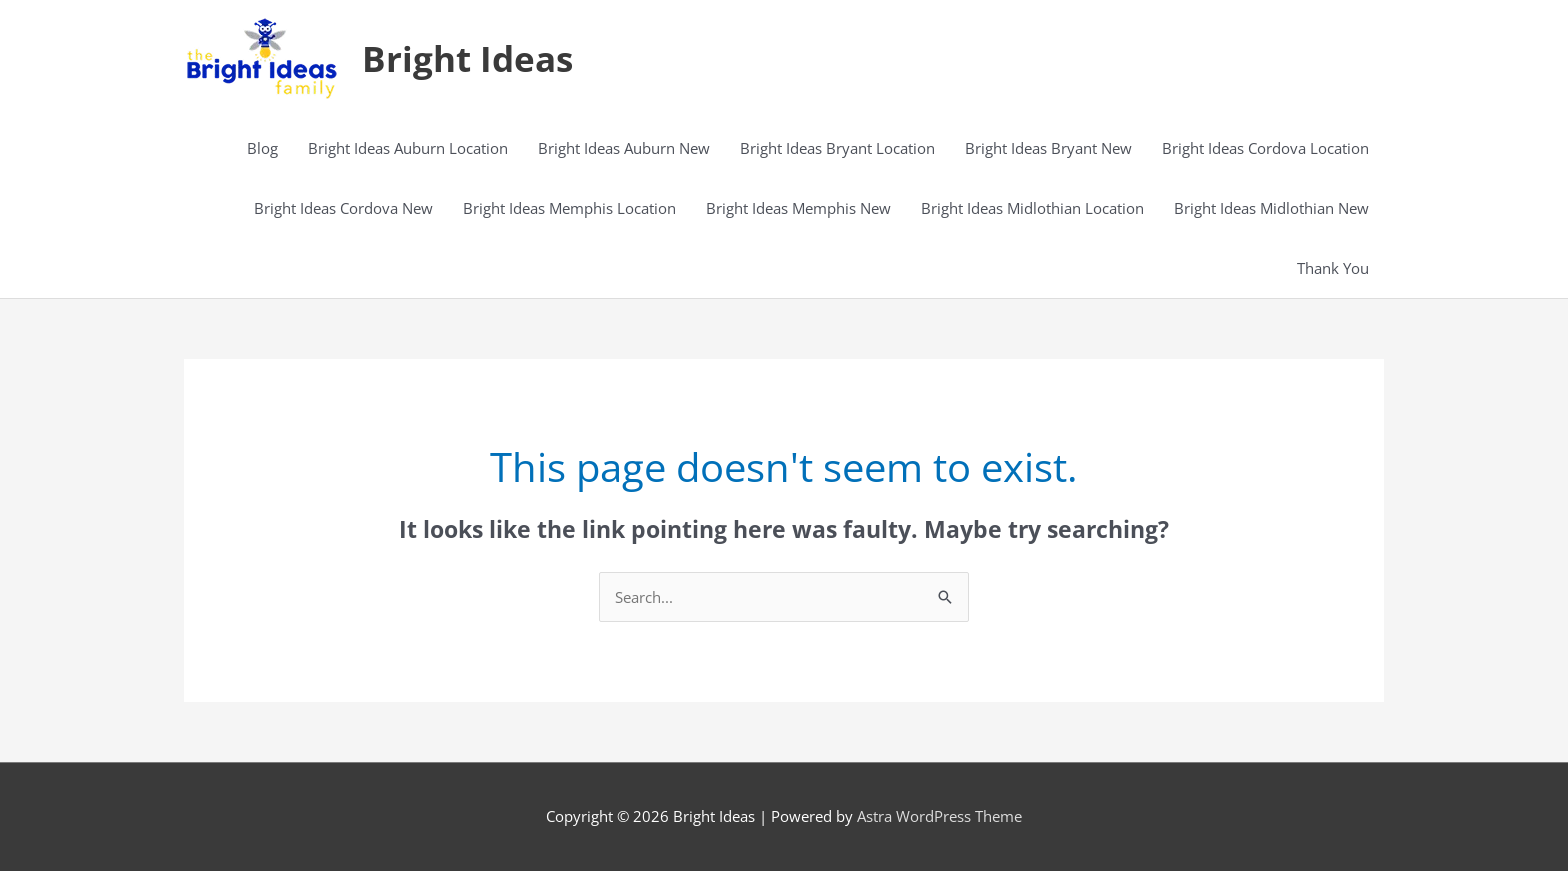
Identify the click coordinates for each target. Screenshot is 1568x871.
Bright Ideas (467, 58)
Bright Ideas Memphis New (798, 208)
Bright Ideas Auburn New (624, 148)
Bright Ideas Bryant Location (837, 148)
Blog (262, 148)
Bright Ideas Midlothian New (1271, 208)
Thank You (1333, 268)
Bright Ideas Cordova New (343, 208)
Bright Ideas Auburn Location (408, 148)
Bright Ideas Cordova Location (1265, 148)
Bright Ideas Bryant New (1048, 148)
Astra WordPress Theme (939, 816)
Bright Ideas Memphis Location (569, 208)
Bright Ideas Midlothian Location (1032, 208)
